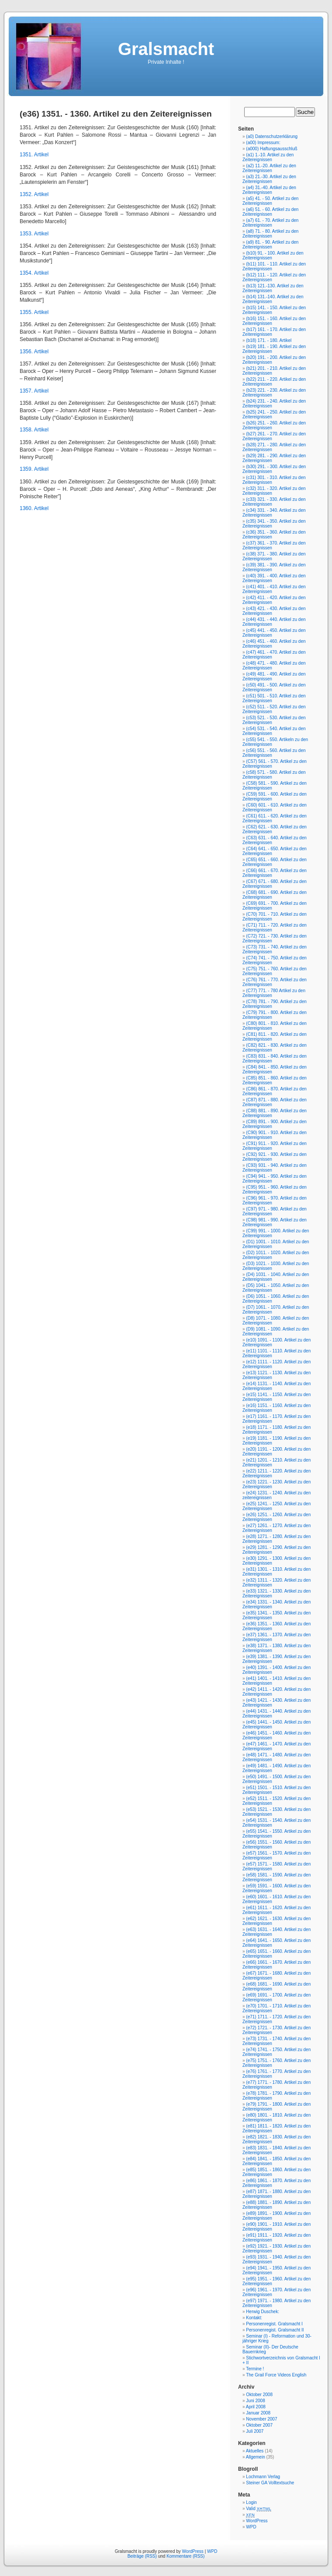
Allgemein (255, 2457)
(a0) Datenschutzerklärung (271, 136)
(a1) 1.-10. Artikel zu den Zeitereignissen (268, 157)
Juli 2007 (254, 2431)
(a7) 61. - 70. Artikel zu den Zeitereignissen (270, 223)
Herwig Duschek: (262, 2311)
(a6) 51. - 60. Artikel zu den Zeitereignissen (270, 212)
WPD (251, 2526)
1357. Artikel (34, 391)
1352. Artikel (34, 194)
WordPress (256, 2520)
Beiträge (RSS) (142, 2556)
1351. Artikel (34, 155)
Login (251, 2502)
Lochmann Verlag (263, 2476)
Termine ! (255, 2368)
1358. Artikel (34, 430)
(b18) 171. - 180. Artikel (268, 340)
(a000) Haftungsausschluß (271, 148)
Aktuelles (255, 2450)
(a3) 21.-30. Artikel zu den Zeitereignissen (269, 179)
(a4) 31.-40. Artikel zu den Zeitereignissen (269, 190)
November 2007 (261, 2419)
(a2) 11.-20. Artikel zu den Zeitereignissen (269, 168)
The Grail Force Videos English (276, 2375)
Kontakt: (254, 2317)
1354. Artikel (34, 273)
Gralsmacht (166, 49)
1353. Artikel (34, 234)
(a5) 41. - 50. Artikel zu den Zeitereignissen (270, 201)
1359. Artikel (34, 469)
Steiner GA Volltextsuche (270, 2482)
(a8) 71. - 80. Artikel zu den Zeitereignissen (270, 233)
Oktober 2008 (259, 2394)
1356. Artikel (34, 351)
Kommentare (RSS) (185, 2556)
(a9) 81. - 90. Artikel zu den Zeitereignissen (270, 244)
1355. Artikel (34, 312)
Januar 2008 (258, 2412)
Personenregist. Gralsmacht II (275, 2330)
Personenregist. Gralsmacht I (274, 2323)
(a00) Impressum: (263, 142)
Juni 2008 (255, 2400)
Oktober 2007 (259, 2425)
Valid (258, 2508)
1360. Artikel (34, 508)
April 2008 (256, 2406)
